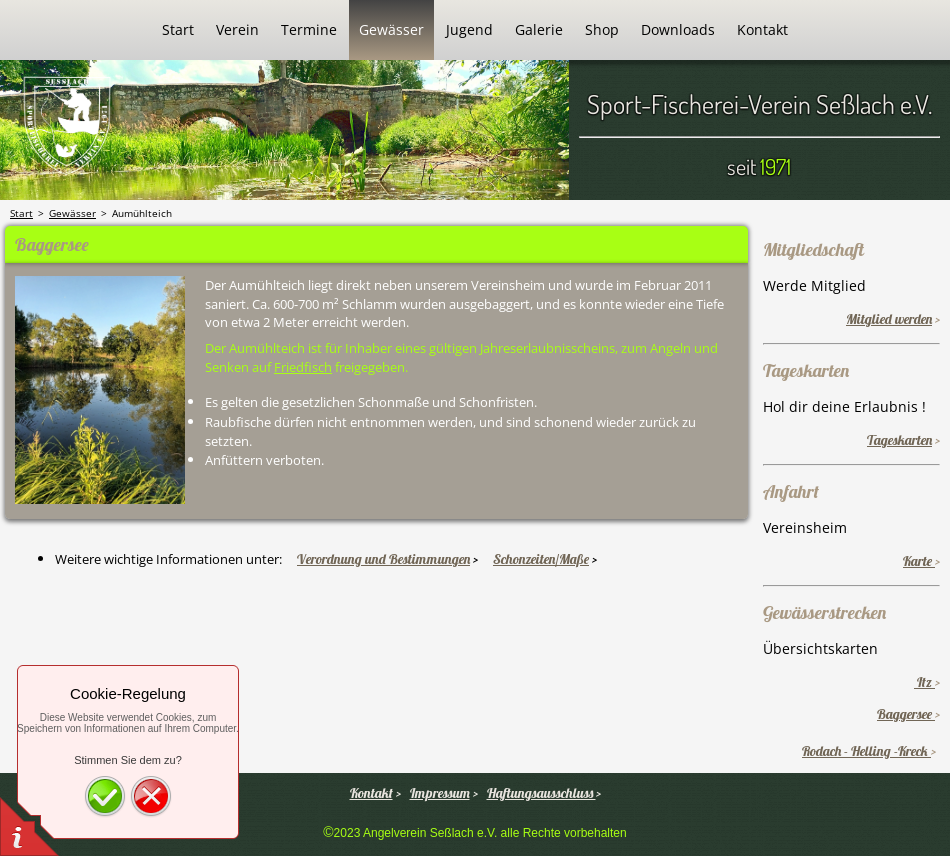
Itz (924, 682)
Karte (919, 561)
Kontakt (371, 793)
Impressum (440, 793)
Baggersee (906, 714)
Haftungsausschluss (541, 793)
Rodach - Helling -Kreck (866, 751)
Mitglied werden (889, 319)
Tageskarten (899, 440)
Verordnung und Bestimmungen (383, 559)
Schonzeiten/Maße (541, 559)
